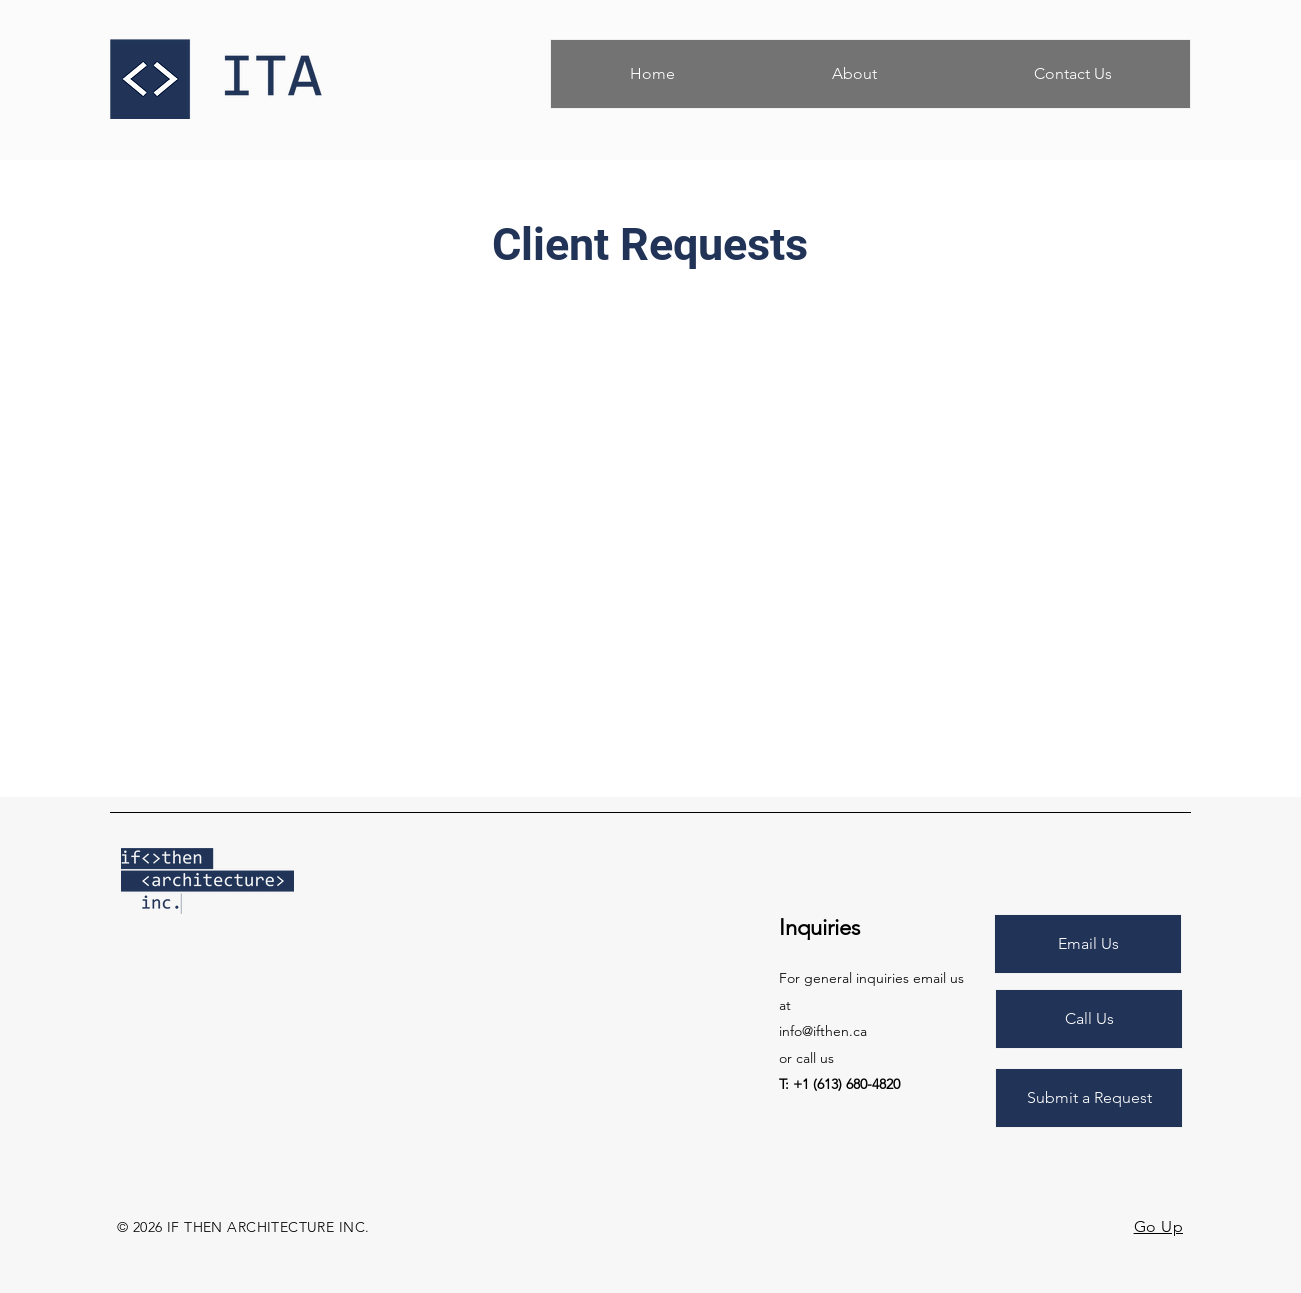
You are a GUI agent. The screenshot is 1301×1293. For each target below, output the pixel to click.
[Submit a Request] (1089, 1098)
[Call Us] (1089, 1019)
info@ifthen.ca (823, 1031)
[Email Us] (1088, 944)
